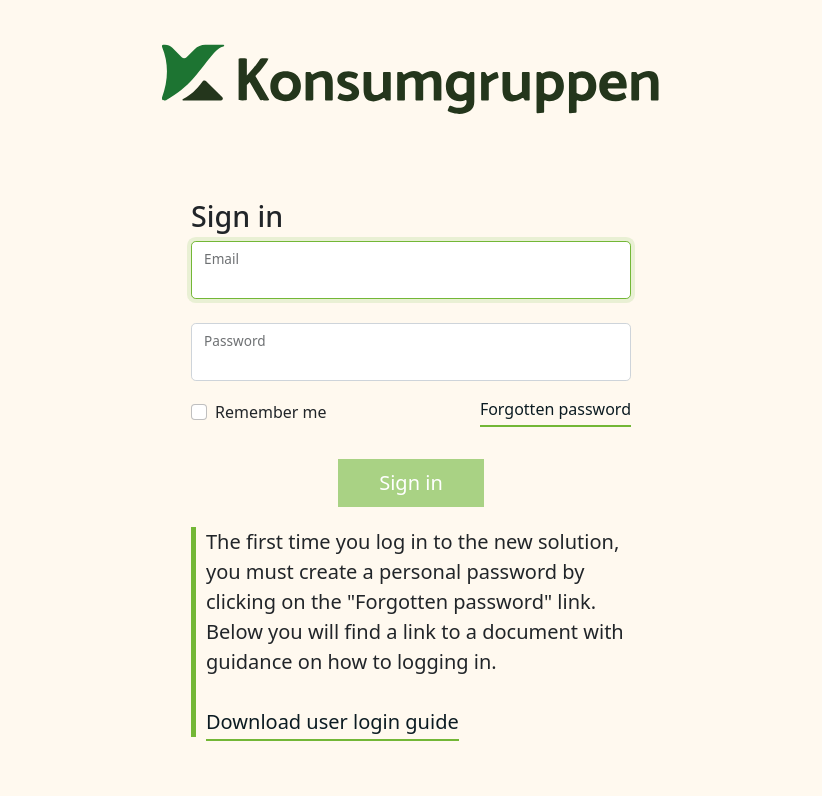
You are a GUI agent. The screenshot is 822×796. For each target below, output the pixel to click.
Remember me (271, 412)
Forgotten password (555, 409)
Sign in (411, 482)
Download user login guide (332, 721)
